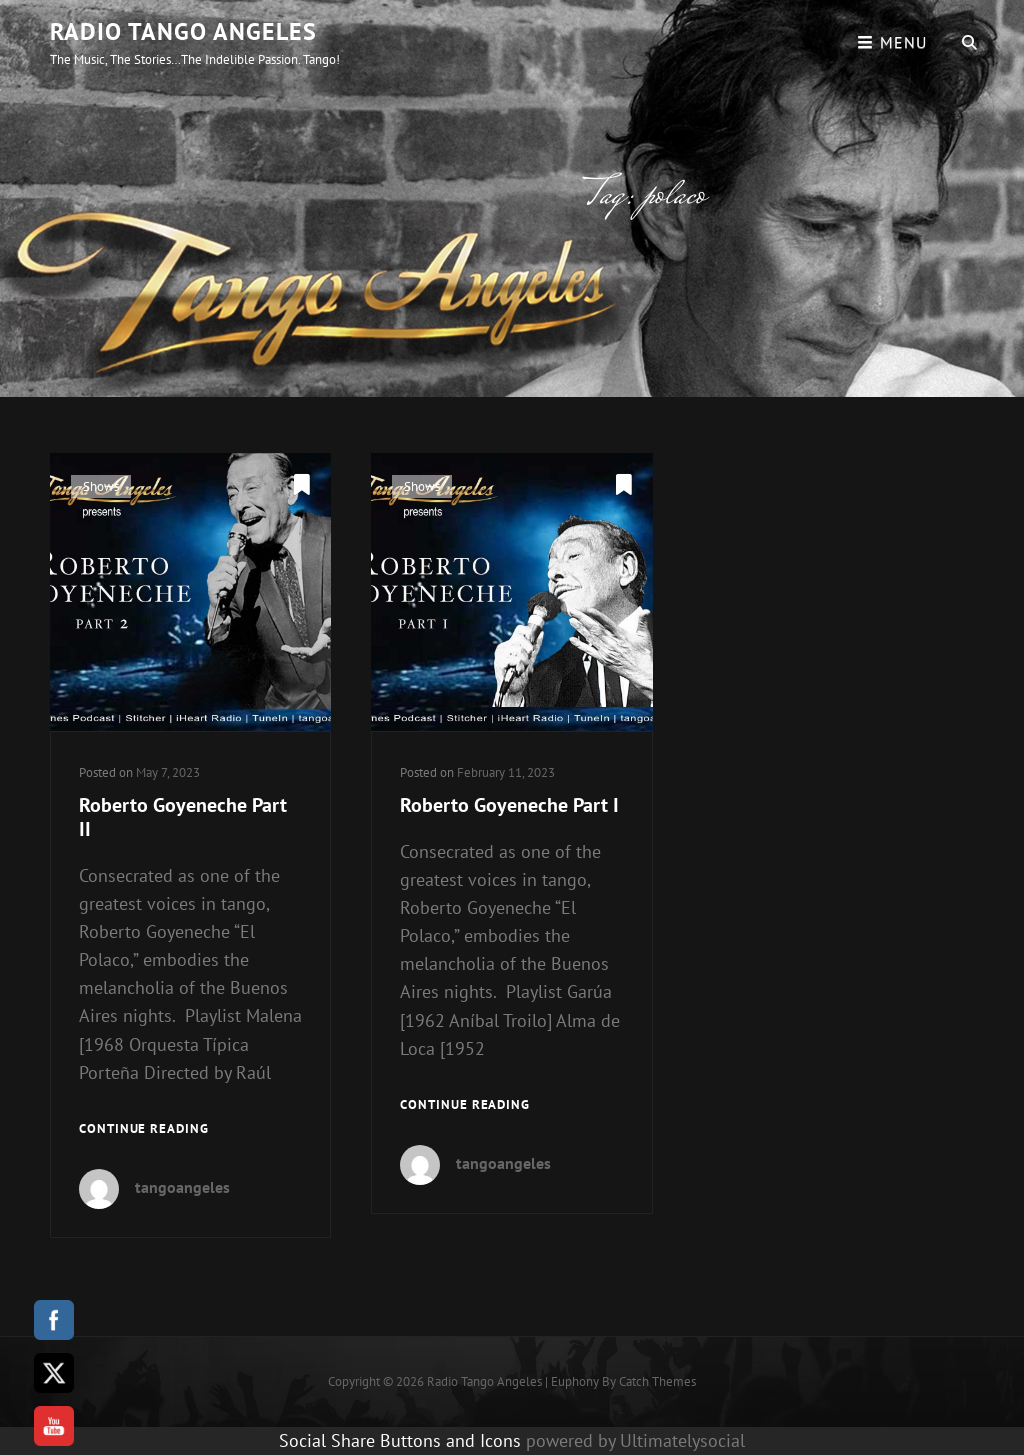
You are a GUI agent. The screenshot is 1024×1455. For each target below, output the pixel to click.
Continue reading (144, 1129)
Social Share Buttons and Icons (400, 1440)
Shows (101, 486)
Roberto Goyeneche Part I (509, 805)
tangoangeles (182, 1187)
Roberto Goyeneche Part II (183, 817)
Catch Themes (657, 1381)
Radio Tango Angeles (183, 31)
